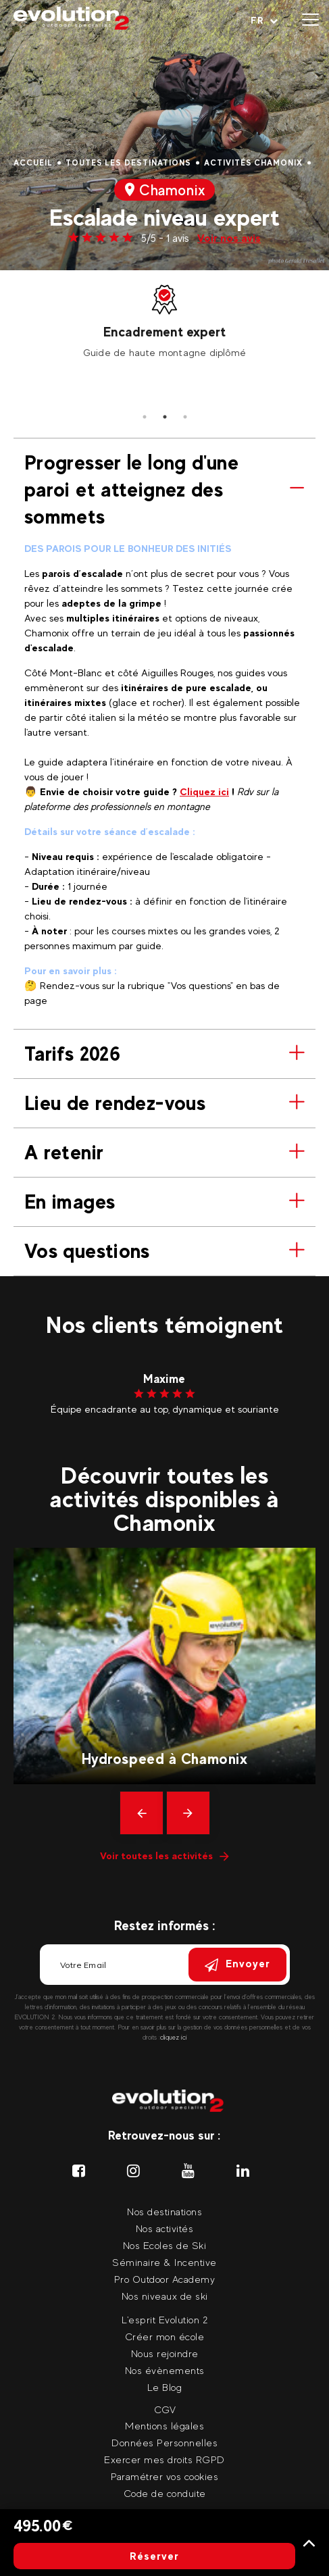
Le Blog (164, 2387)
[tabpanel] (164, 320)
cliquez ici (173, 2037)
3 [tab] (185, 417)
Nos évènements (165, 2370)
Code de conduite (165, 2493)
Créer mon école (165, 2336)
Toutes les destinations (128, 163)
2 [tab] (165, 417)
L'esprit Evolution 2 (164, 2319)
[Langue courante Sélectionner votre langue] (264, 20)
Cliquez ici (204, 791)
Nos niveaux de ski (165, 2296)
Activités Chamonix (253, 163)
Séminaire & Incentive (164, 2262)
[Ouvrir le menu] (310, 20)
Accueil (33, 163)
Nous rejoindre (165, 2353)
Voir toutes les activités (164, 1855)
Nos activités (165, 2228)
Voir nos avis (229, 238)
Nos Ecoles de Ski (165, 2245)
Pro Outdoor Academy (165, 2279)
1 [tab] (144, 417)
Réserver (154, 2556)
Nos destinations (164, 2211)
